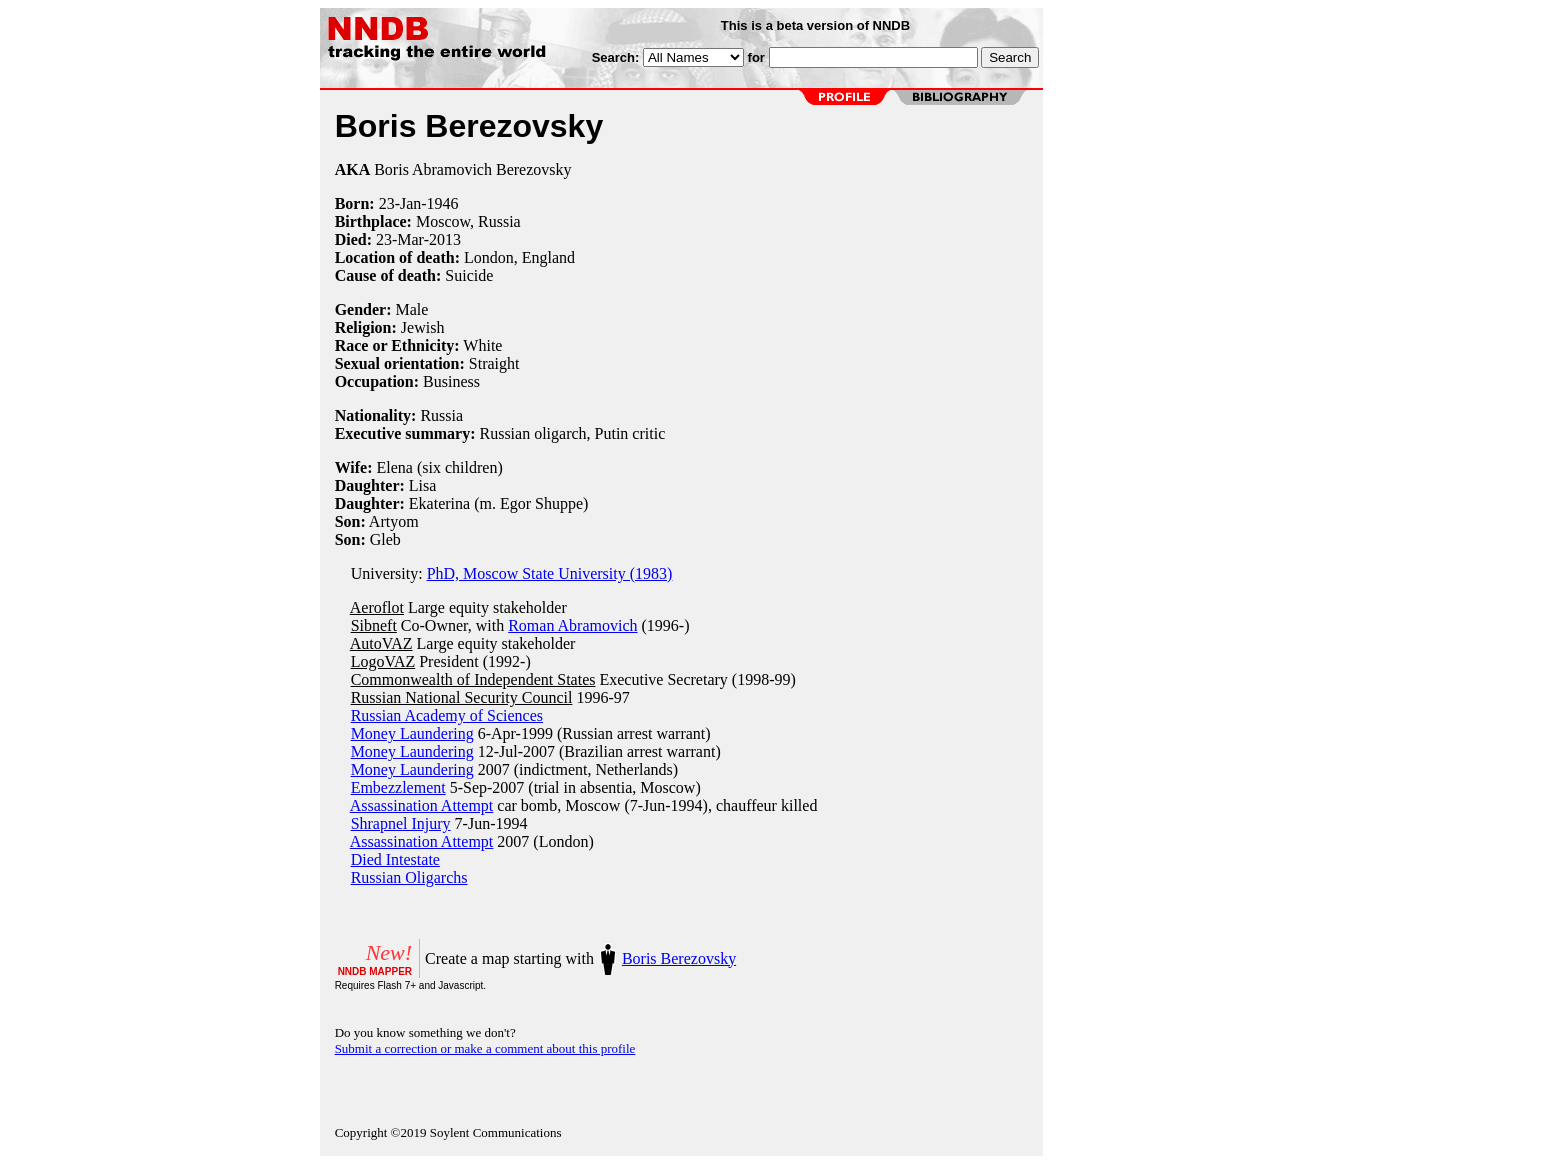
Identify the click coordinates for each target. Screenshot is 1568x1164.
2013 (445, 239)
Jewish (423, 327)
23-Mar (400, 239)
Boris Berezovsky (679, 958)
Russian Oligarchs (409, 877)
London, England (519, 257)
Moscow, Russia (468, 221)
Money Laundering (412, 733)
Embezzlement (398, 787)
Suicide (469, 275)
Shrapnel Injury (401, 823)
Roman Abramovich (572, 625)
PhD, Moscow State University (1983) (550, 573)
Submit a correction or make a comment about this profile (485, 1048)
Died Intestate (395, 859)
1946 (443, 203)
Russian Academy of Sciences (447, 715)
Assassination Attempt (422, 805)
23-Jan (400, 203)
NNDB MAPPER (375, 971)
